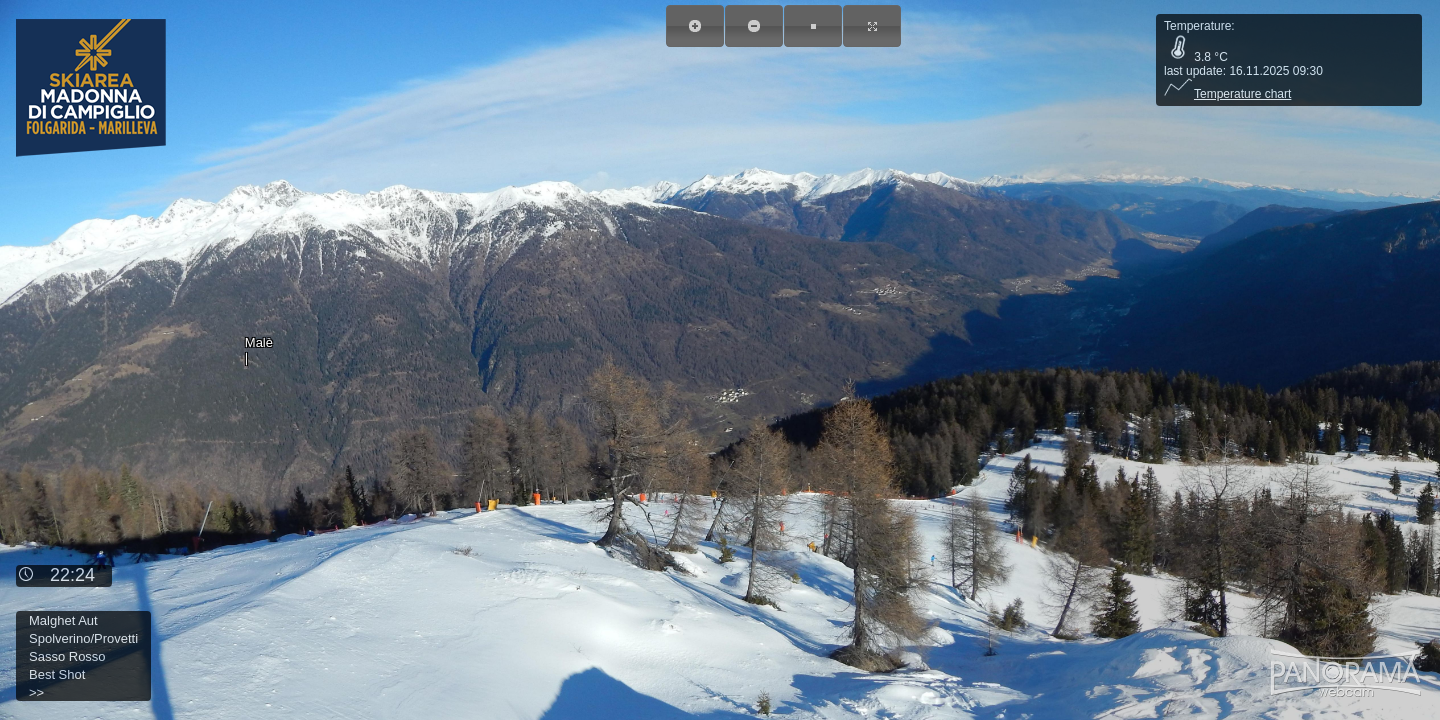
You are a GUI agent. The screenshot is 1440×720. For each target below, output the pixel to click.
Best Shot (57, 674)
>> (36, 692)
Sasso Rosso (67, 656)
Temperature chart (1227, 94)
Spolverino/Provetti (83, 638)
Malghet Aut (63, 620)
